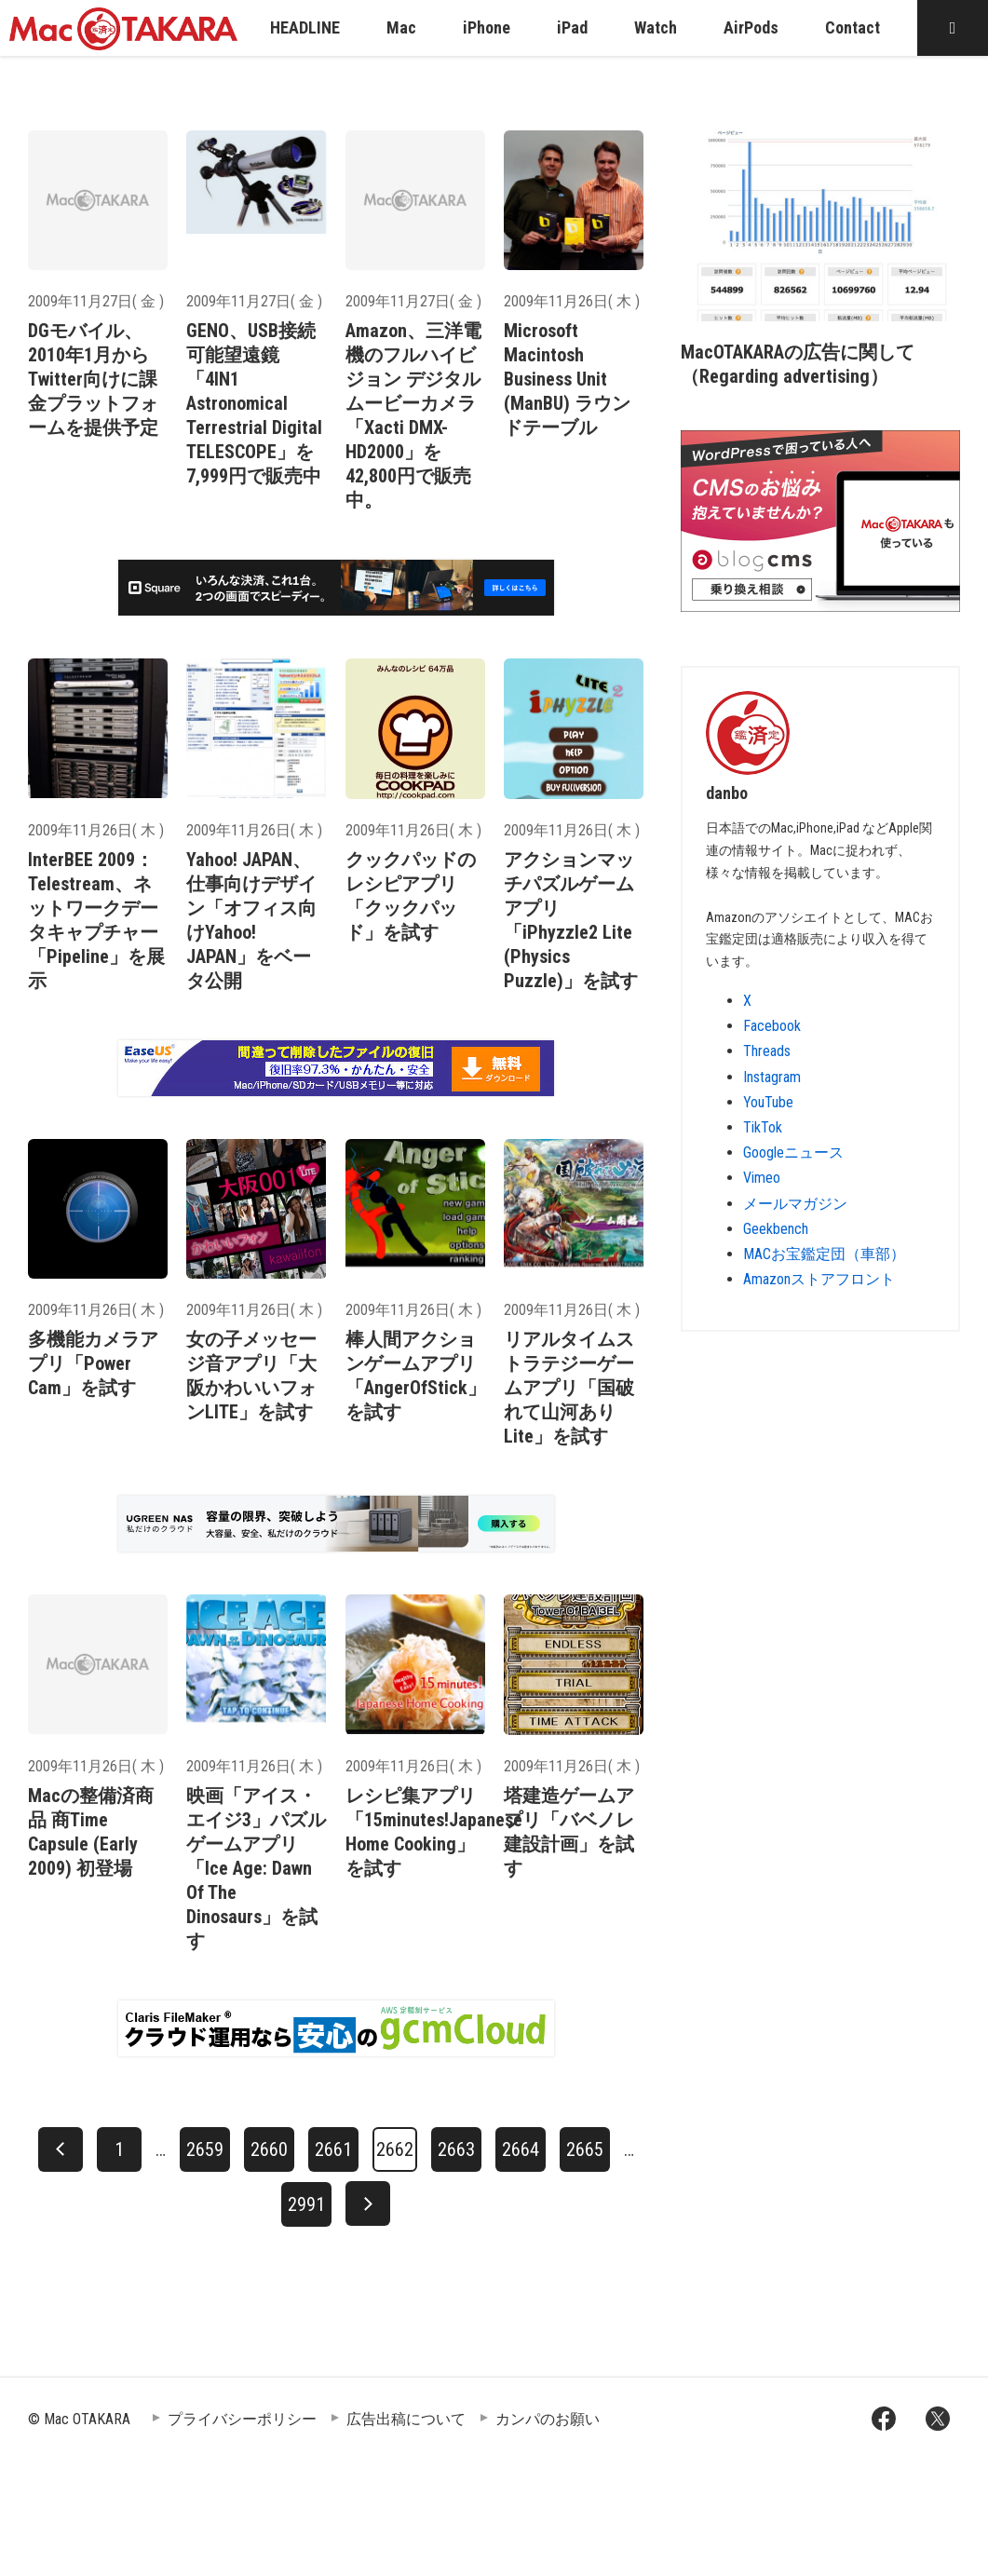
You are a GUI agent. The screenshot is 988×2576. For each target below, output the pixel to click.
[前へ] (60, 2149)
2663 (456, 2149)
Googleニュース (793, 1152)
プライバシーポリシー (242, 2419)
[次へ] (367, 2203)
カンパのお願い (547, 2419)
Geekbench (775, 1229)
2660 (269, 2149)
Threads (767, 1051)
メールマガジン (795, 1204)
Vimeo (761, 1177)
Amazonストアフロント (819, 1279)
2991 (306, 2204)
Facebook (772, 1026)
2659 (204, 2149)
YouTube (768, 1102)
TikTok (762, 1127)
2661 (333, 2149)
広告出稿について (406, 2419)
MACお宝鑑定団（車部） (824, 1254)
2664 (520, 2149)
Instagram (772, 1077)
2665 (584, 2149)
